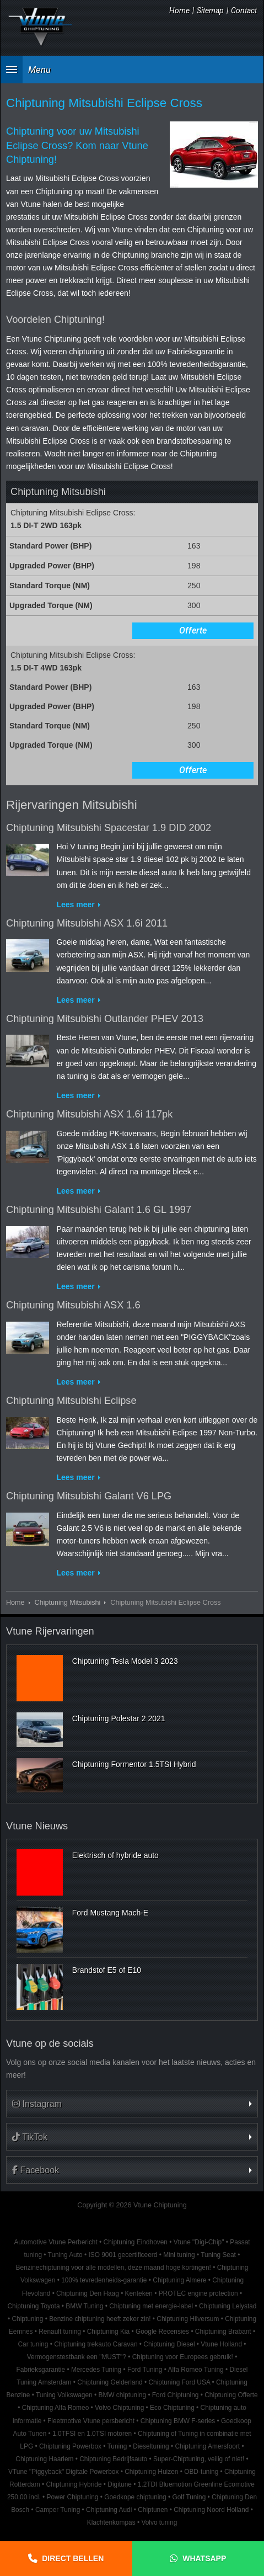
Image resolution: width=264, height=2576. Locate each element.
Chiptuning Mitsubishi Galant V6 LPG (88, 1496)
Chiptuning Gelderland (109, 2382)
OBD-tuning (201, 2472)
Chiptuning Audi (109, 2510)
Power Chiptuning (73, 2497)
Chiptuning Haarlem (44, 2459)
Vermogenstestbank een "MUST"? (76, 2357)
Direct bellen (73, 2558)
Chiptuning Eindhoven (136, 2242)
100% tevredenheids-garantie (104, 2280)
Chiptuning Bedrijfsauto (113, 2459)
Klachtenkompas (111, 2522)
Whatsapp (204, 2558)
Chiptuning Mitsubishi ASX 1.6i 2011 (87, 923)
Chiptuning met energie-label (151, 2306)
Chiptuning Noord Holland (211, 2510)
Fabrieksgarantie (41, 2369)
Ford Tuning (144, 2369)
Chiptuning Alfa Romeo (55, 2408)
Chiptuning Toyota (34, 2306)
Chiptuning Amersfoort (207, 2446)
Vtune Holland (221, 2344)
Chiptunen (153, 2510)
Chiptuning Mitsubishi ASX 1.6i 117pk (89, 1114)
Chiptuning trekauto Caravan (95, 2344)
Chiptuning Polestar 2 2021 (118, 1718)
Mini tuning (179, 2255)
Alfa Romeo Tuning (196, 2369)
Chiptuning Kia (108, 2331)
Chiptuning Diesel (169, 2344)
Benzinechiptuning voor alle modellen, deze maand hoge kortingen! (113, 2267)
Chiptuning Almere (179, 2280)
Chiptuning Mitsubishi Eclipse (71, 1400)
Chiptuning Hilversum (188, 2319)
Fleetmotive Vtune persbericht (90, 2421)
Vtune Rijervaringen (50, 1631)
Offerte (193, 630)
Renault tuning (60, 2331)
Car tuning (33, 2344)
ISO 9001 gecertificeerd (122, 2255)
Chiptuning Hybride (73, 2484)
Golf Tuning (189, 2497)
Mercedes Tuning (96, 2369)
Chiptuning (27, 2319)
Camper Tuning (57, 2510)
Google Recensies (162, 2331)
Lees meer (75, 904)
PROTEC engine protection (198, 2293)
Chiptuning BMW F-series (178, 2421)
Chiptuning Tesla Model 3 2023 (125, 1661)
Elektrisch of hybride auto (115, 1855)
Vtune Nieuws (37, 1826)
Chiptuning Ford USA (179, 2382)
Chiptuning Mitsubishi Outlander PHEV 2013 (104, 1018)
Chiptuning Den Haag (87, 2293)
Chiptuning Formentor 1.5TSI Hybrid (134, 1764)
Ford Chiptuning (175, 2395)
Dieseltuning (151, 2446)
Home (179, 10)
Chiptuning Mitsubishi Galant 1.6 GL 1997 (98, 1209)
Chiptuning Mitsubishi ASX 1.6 (73, 1305)
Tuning (117, 2446)
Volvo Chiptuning (119, 2408)
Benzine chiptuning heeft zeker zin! (99, 2319)
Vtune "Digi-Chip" (199, 2242)
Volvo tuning (159, 2522)
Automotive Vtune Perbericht (55, 2242)
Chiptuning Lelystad (227, 2306)
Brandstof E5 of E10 (106, 1970)
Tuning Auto (65, 2255)
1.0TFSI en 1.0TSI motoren (92, 2433)
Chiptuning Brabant (223, 2331)
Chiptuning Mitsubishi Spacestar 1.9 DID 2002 (108, 827)
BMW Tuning (84, 2306)
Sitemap (210, 10)
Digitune (119, 2484)
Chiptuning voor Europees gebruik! (182, 2357)
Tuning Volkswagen (64, 2395)
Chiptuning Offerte (230, 2395)
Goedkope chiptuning (135, 2497)
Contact (244, 10)
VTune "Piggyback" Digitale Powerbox (63, 2472)
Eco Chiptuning (172, 2408)
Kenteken (139, 2293)
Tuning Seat (218, 2255)
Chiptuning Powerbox (70, 2446)
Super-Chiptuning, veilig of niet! (198, 2459)
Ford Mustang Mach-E (110, 1912)
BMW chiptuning (122, 2395)
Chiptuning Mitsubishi (68, 1602)
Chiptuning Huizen (151, 2472)
